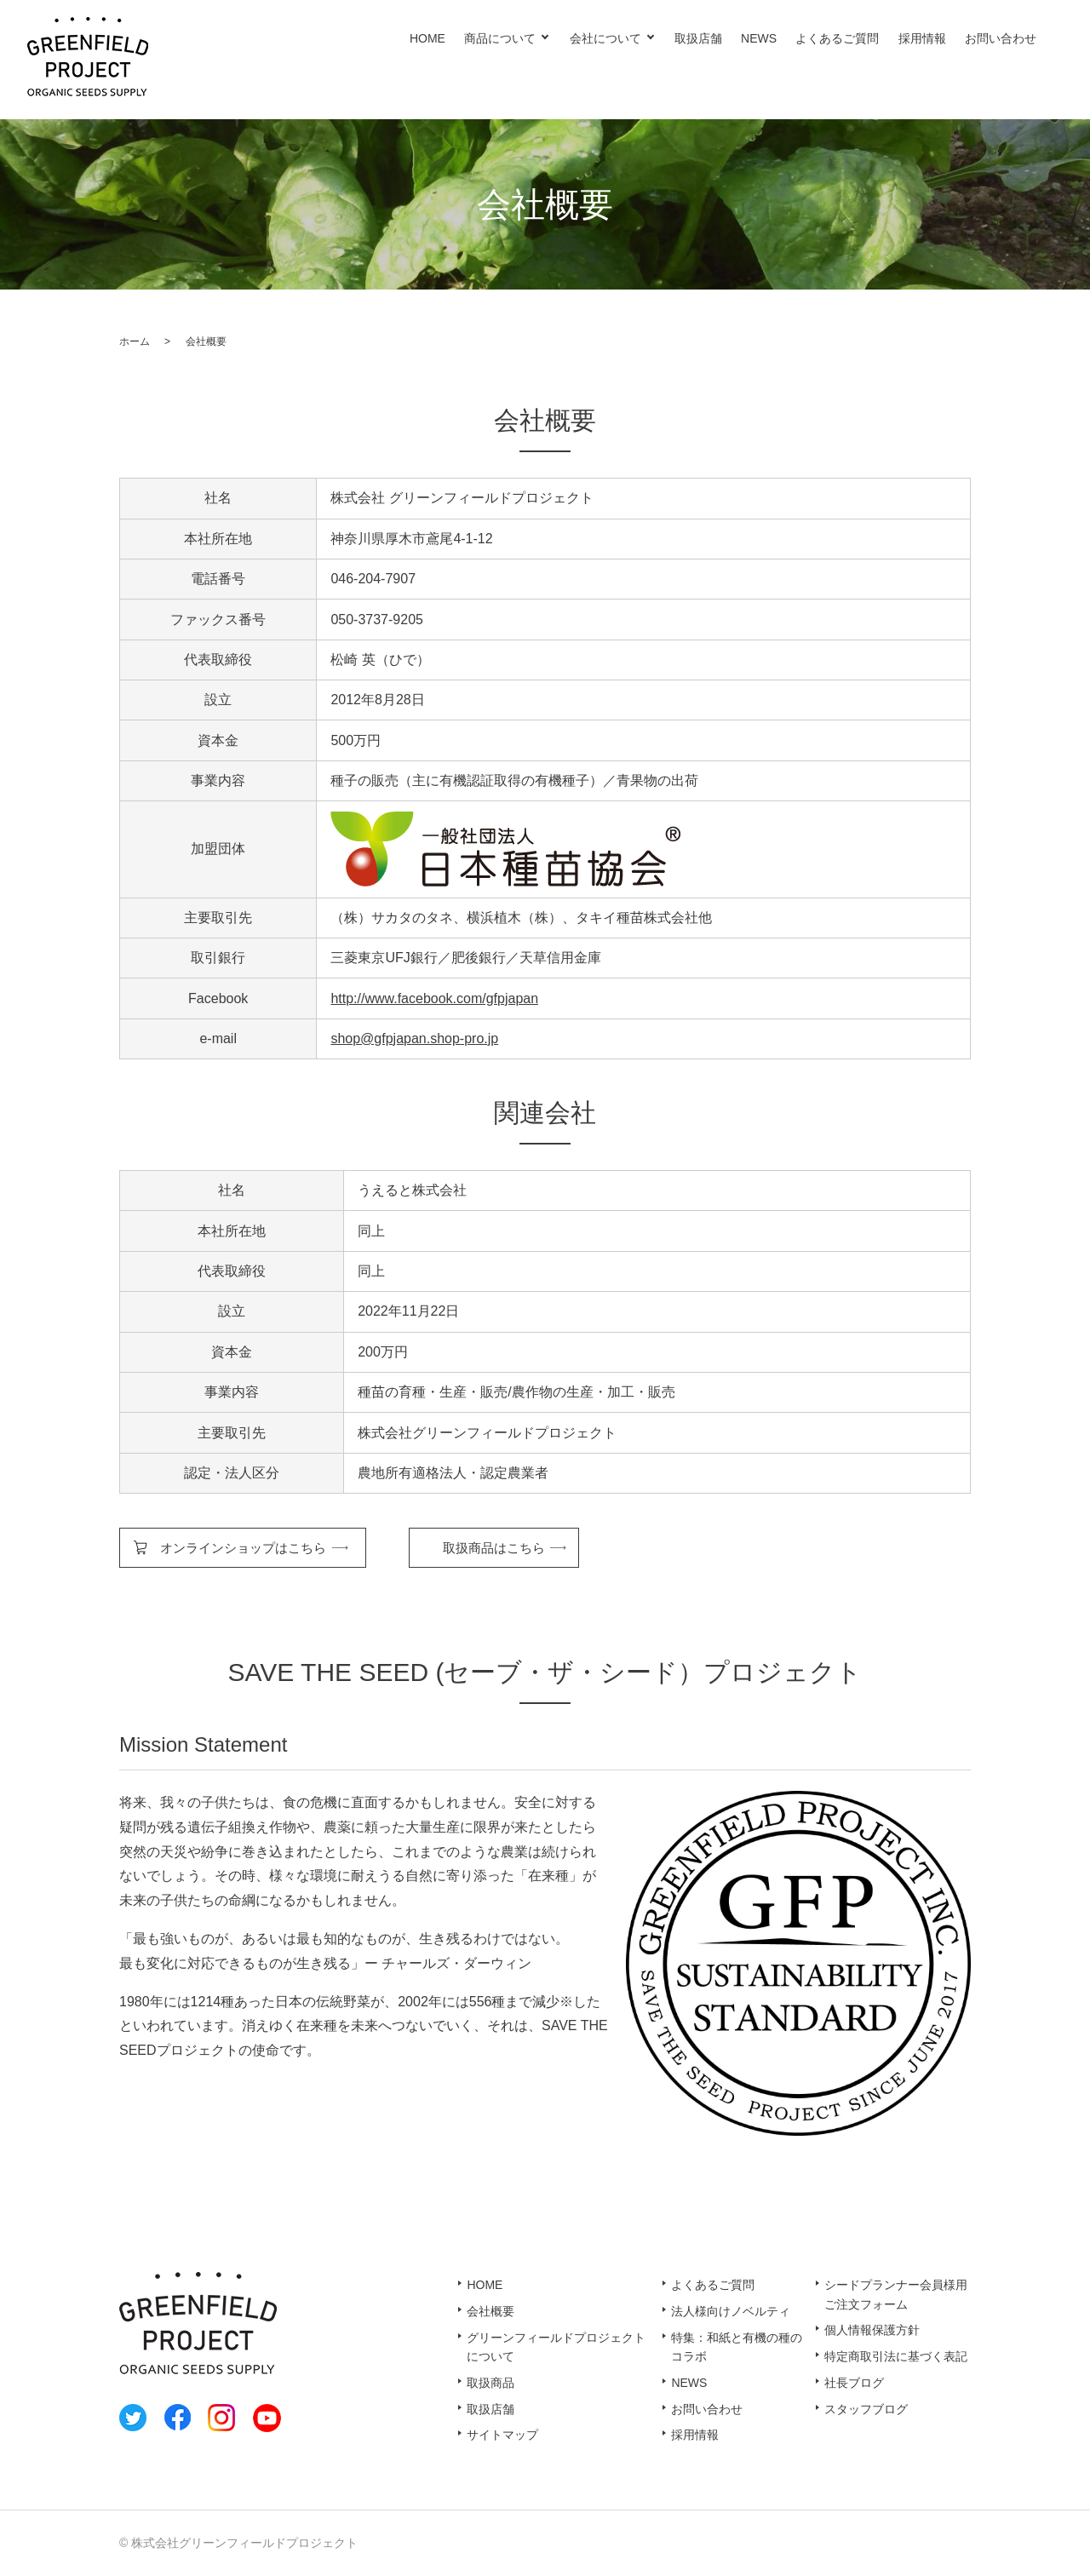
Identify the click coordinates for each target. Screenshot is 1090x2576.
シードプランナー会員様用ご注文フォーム (895, 2294)
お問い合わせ (1000, 38)
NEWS (759, 38)
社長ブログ (854, 2383)
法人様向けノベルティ (730, 2311)
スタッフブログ (866, 2409)
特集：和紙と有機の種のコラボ (736, 2347)
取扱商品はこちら (494, 1547)
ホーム (134, 341)
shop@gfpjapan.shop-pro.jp (414, 1038)
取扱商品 (490, 2383)
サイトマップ (502, 2434)
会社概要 (490, 2311)
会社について (605, 38)
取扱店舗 (698, 38)
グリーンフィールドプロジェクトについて (556, 2347)
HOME (427, 38)
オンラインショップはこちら (243, 1547)
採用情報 (922, 38)
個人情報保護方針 (872, 2330)
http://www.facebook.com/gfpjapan (434, 998)
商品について (500, 38)
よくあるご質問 (837, 38)
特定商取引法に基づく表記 (895, 2356)
